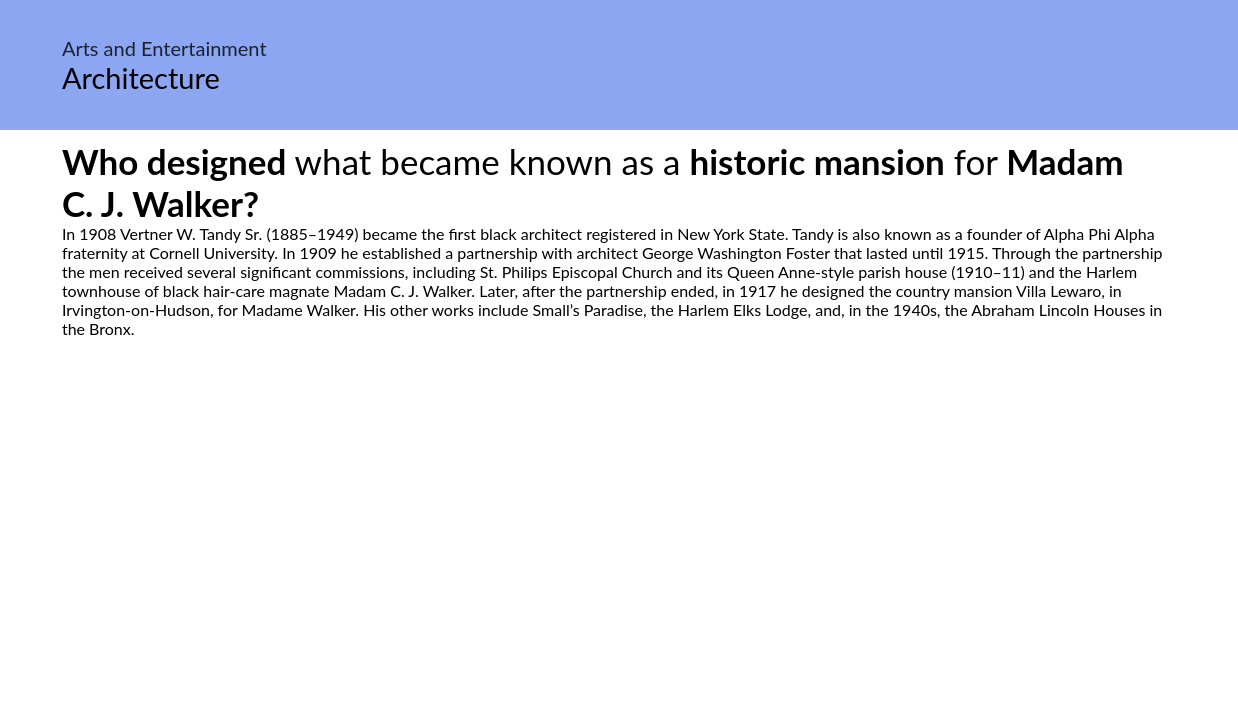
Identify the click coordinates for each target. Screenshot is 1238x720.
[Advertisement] (619, 526)
